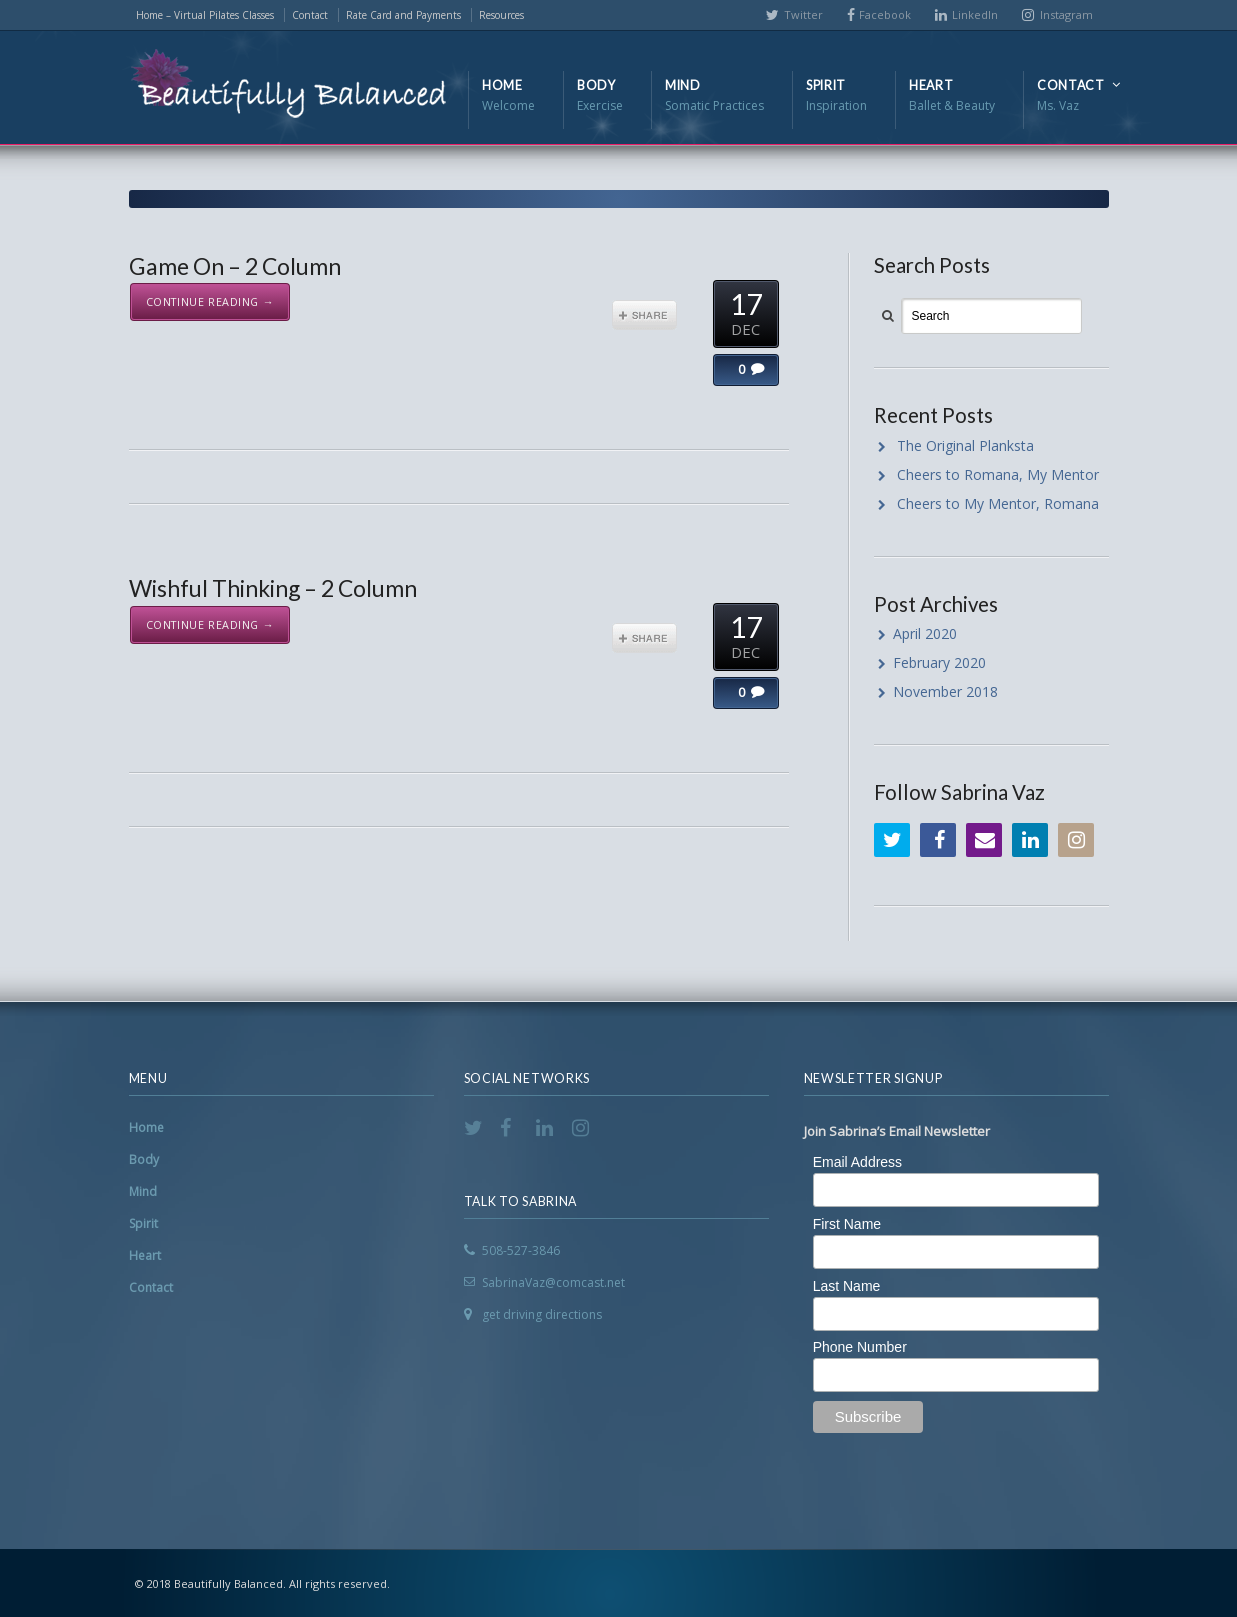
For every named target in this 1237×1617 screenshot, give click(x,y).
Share (644, 315)
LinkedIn (975, 14)
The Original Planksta (965, 445)
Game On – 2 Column (235, 266)
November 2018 (945, 691)
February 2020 (939, 662)
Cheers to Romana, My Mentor (998, 474)
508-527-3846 (521, 1250)
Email (984, 840)
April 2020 (925, 633)
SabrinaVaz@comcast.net (553, 1282)
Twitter (803, 14)
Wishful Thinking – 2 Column (273, 588)
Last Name (847, 1286)
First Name (847, 1224)
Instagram (1066, 14)
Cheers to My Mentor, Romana (998, 503)
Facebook (885, 14)
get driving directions (542, 1314)
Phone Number (860, 1347)
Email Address (857, 1162)
